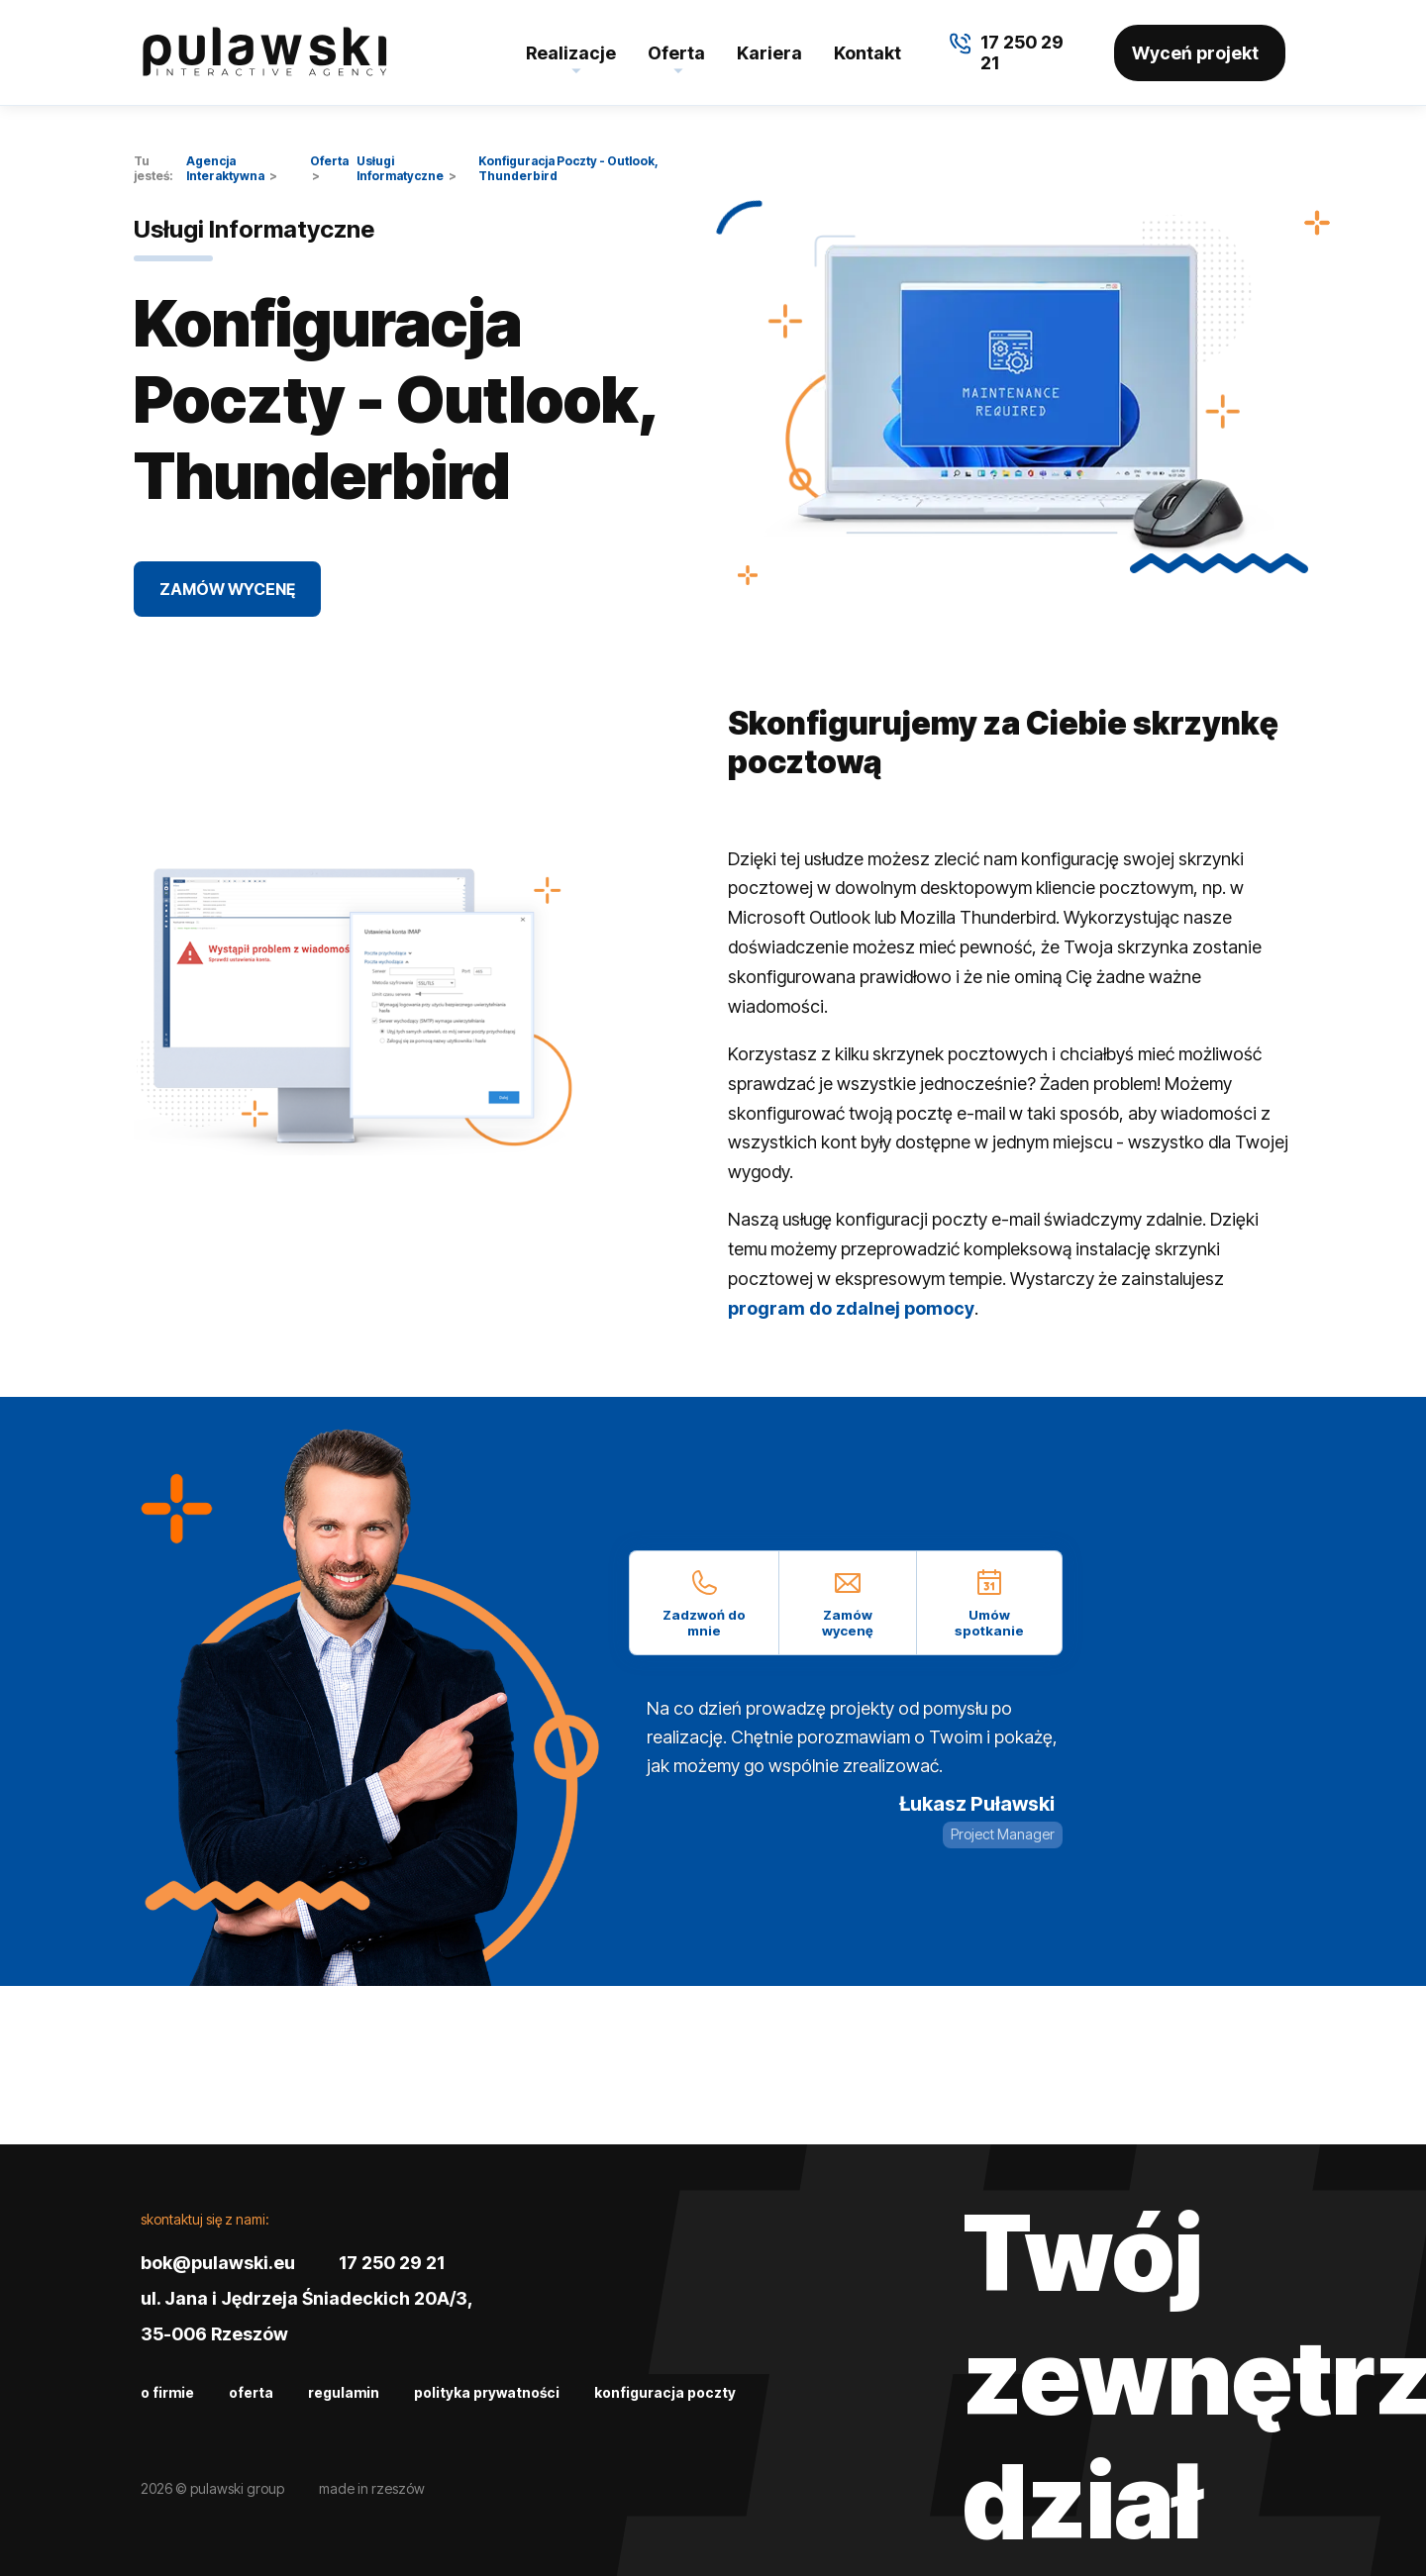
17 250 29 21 (392, 2262)
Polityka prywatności (487, 2392)
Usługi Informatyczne (400, 168)
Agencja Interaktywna (225, 168)
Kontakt (867, 53)
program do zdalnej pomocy (851, 1308)
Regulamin (343, 2392)
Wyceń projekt (1195, 53)
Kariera (769, 53)
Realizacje (571, 53)
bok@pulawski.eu (218, 2262)
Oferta (676, 53)
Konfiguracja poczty (665, 2392)
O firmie (167, 2392)
